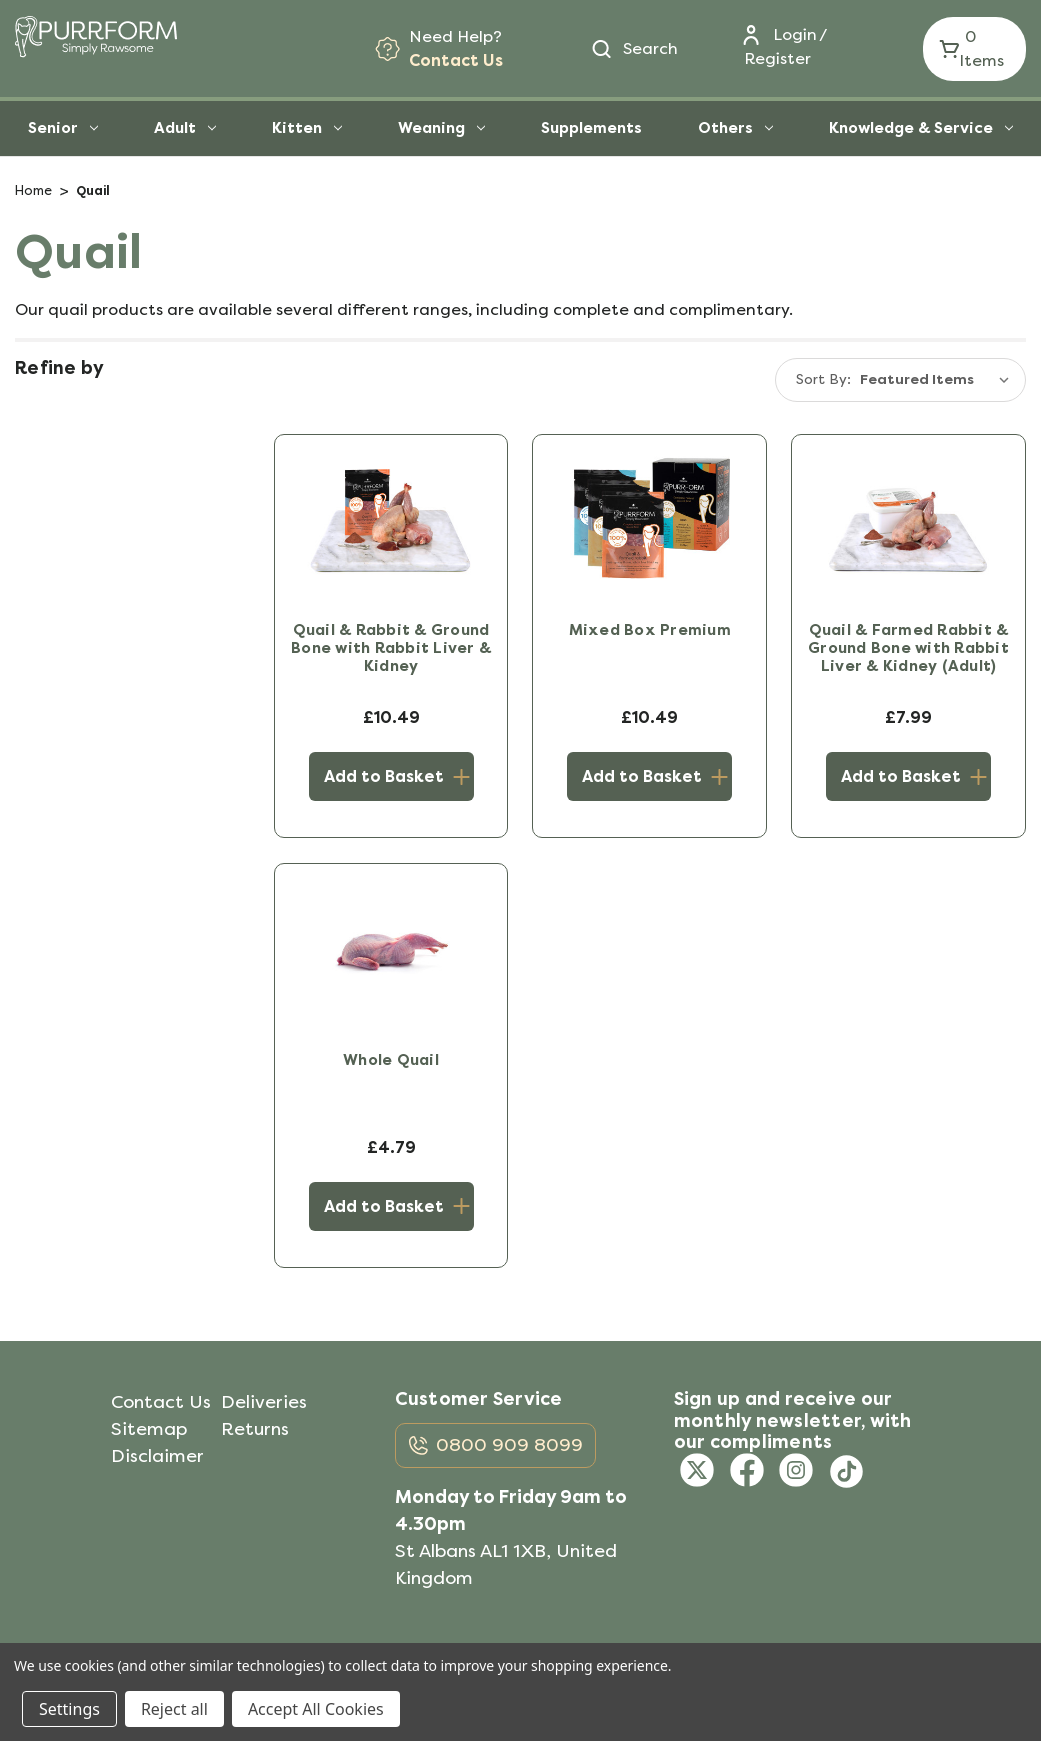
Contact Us (456, 60)
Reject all (174, 1709)
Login (795, 34)
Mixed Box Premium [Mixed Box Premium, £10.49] (650, 630)
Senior (63, 128)
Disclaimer (157, 1456)
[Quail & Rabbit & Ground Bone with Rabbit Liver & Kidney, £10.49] (391, 520)
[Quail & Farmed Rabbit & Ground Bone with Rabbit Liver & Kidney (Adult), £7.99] (908, 520)
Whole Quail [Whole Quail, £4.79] (391, 1060)
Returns (255, 1429)
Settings (69, 1709)
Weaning (441, 128)
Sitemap (149, 1429)
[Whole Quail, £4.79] (391, 949)
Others (735, 128)
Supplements (591, 128)
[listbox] (939, 380)
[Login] (771, 35)
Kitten (307, 128)
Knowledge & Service (921, 128)
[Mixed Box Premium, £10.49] (649, 520)
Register (777, 58)
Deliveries (264, 1402)
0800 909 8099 (509, 1444)
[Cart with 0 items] (974, 49)
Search (650, 48)
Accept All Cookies (316, 1709)
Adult (185, 128)
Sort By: (823, 379)
